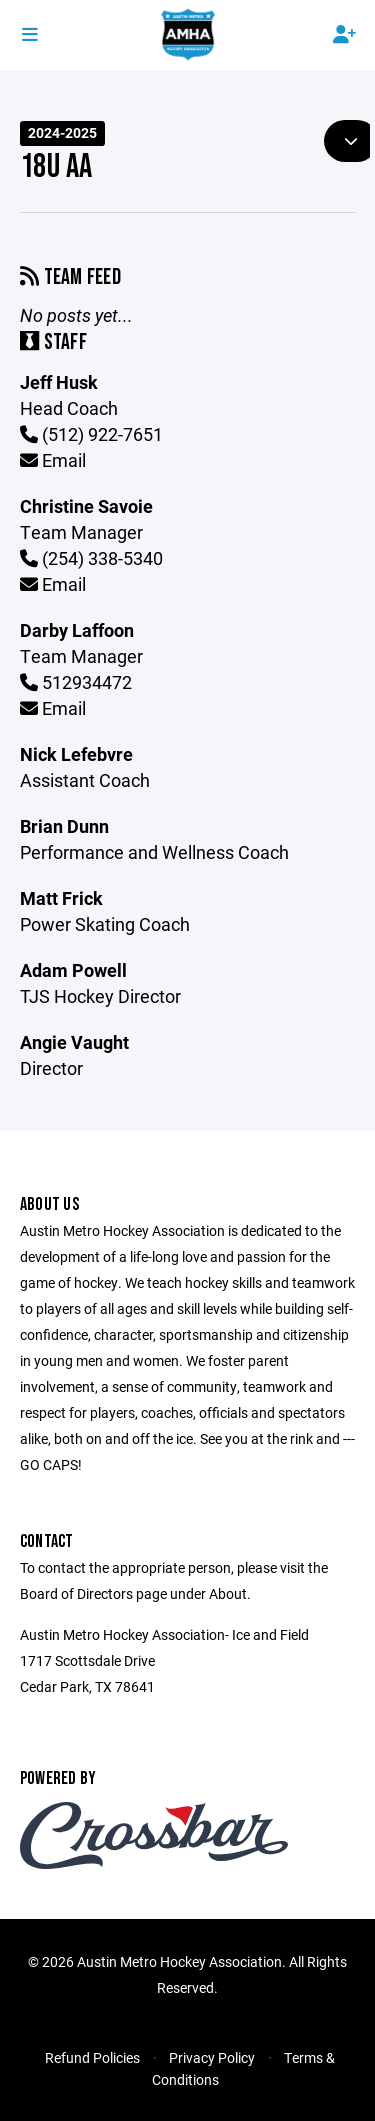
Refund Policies (92, 2057)
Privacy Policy (212, 2057)
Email (53, 460)
